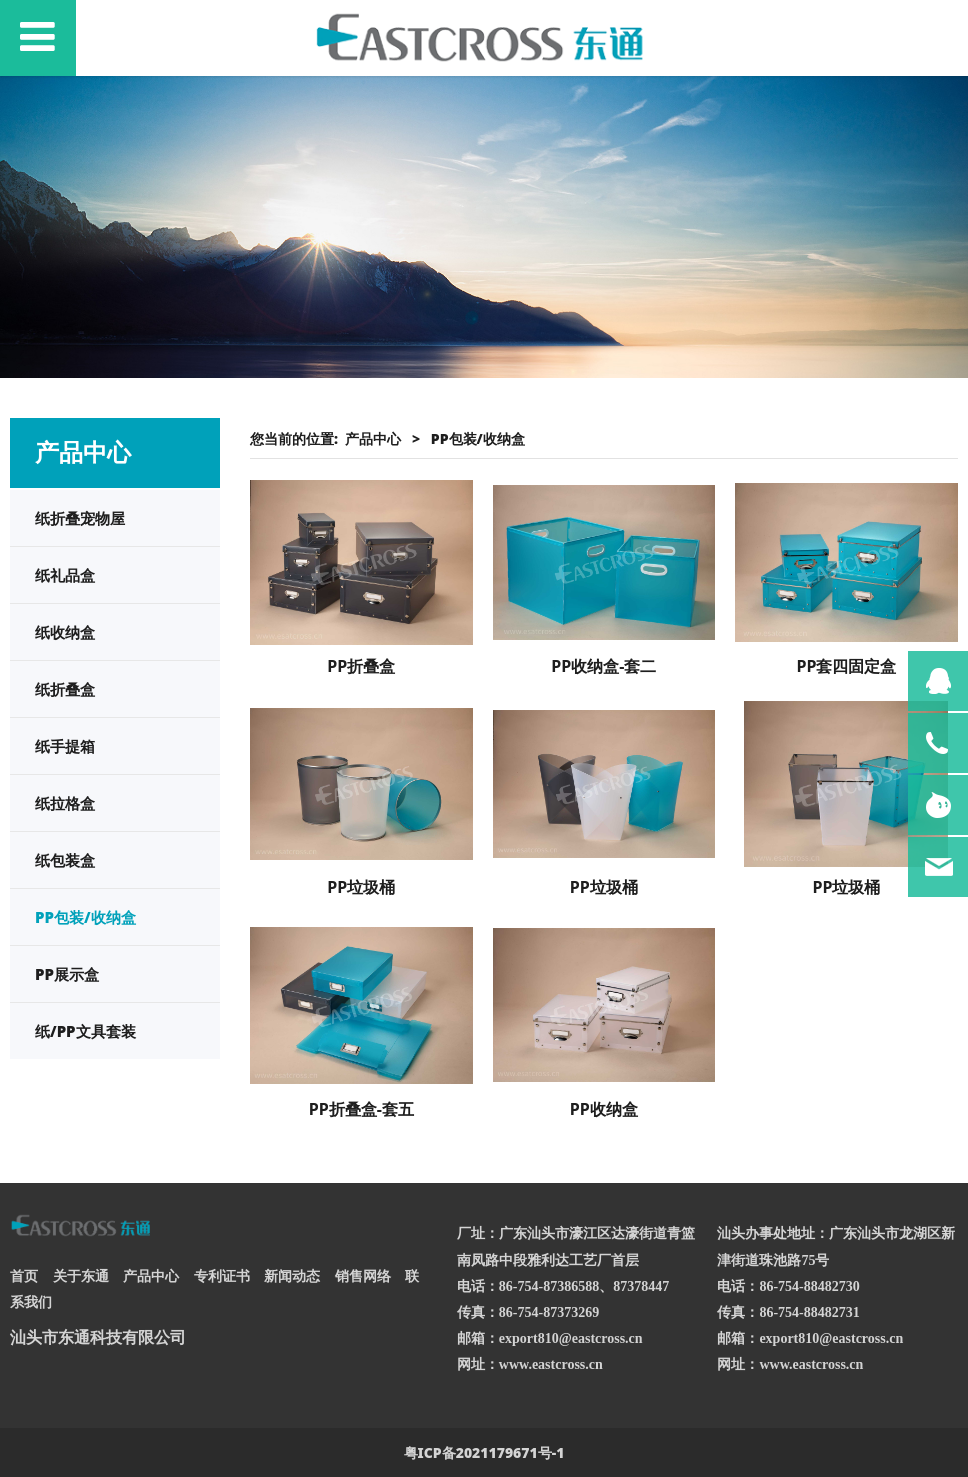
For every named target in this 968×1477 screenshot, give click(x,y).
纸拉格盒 (65, 803)
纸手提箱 (65, 746)
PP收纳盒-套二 (603, 666)
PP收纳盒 (604, 1109)
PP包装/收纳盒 (85, 917)
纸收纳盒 (65, 632)
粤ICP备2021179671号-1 (484, 1452)
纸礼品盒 (65, 575)
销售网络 (363, 1275)
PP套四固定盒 (846, 666)
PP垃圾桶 (361, 887)
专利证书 (222, 1275)
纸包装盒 (65, 860)
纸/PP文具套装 (85, 1031)
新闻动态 (292, 1275)
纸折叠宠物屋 (80, 518)
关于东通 (81, 1275)
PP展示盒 (67, 974)
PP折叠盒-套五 (361, 1109)
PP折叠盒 (361, 666)
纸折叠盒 (65, 689)
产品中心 (373, 438)
